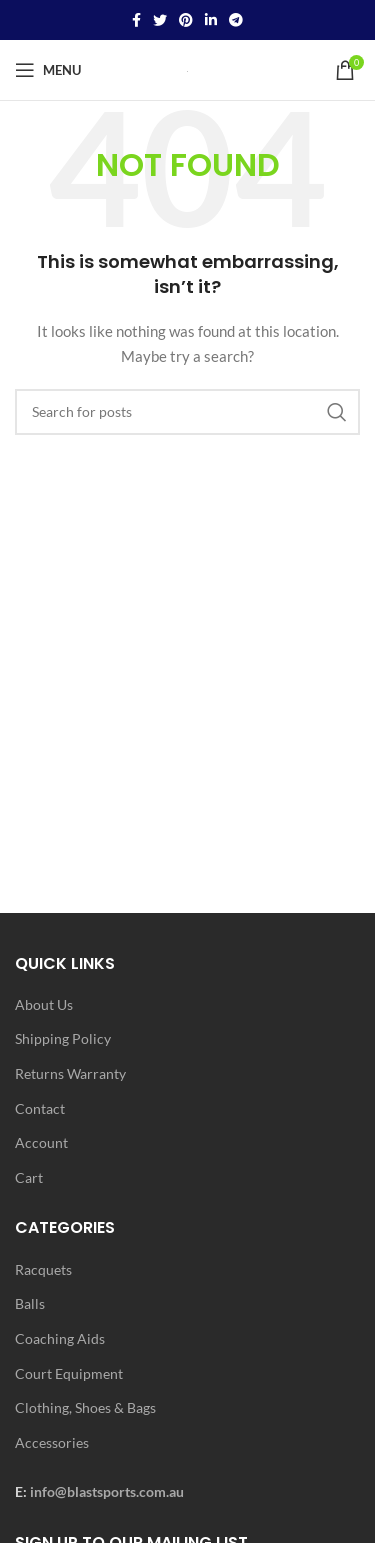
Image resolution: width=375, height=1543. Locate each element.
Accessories (52, 1442)
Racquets (43, 1269)
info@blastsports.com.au (107, 1491)
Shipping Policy (63, 1038)
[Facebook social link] (136, 20)
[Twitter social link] (160, 20)
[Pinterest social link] (186, 20)
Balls (30, 1303)
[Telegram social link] (236, 20)
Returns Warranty (70, 1073)
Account (41, 1142)
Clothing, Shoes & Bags (85, 1407)
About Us (44, 1004)
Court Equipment (69, 1373)
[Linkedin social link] (211, 20)
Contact (40, 1108)
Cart (29, 1177)
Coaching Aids (60, 1338)
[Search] (187, 412)
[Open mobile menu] (48, 70)
